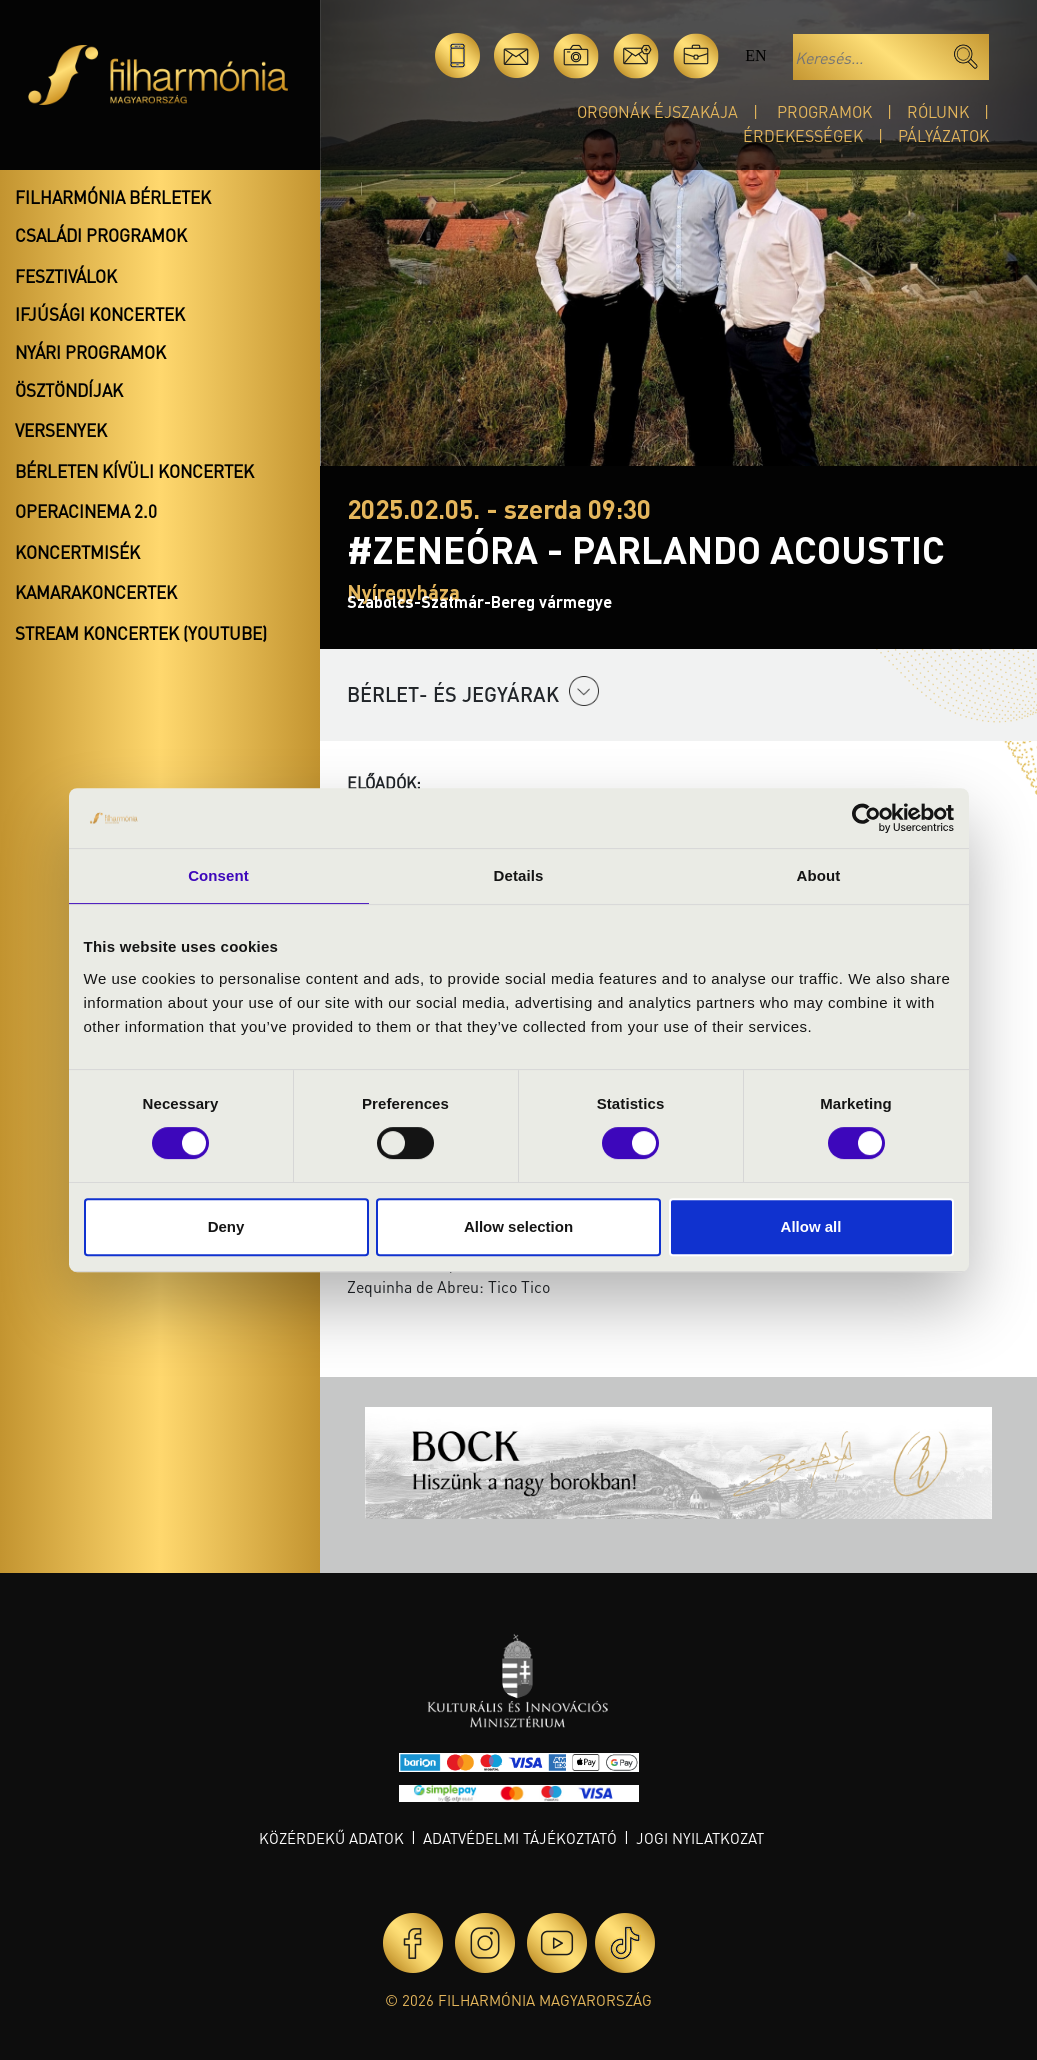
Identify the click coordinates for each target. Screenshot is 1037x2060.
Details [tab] (519, 875)
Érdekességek (803, 135)
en (755, 55)
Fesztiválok (66, 276)
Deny (226, 1226)
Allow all (811, 1226)
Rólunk (938, 111)
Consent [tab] (218, 875)
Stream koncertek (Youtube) (141, 633)
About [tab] (819, 875)
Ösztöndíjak (69, 390)
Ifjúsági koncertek (100, 314)
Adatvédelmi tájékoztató (520, 1838)
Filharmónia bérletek (113, 197)
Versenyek (61, 430)
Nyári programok (90, 352)
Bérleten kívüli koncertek (134, 471)
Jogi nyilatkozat (700, 1838)
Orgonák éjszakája (657, 111)
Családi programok (101, 235)
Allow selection (518, 1226)
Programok (824, 111)
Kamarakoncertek (96, 592)
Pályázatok (943, 135)
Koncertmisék (77, 552)
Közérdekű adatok (331, 1838)
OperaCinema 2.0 (86, 511)
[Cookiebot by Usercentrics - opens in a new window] (866, 818)
